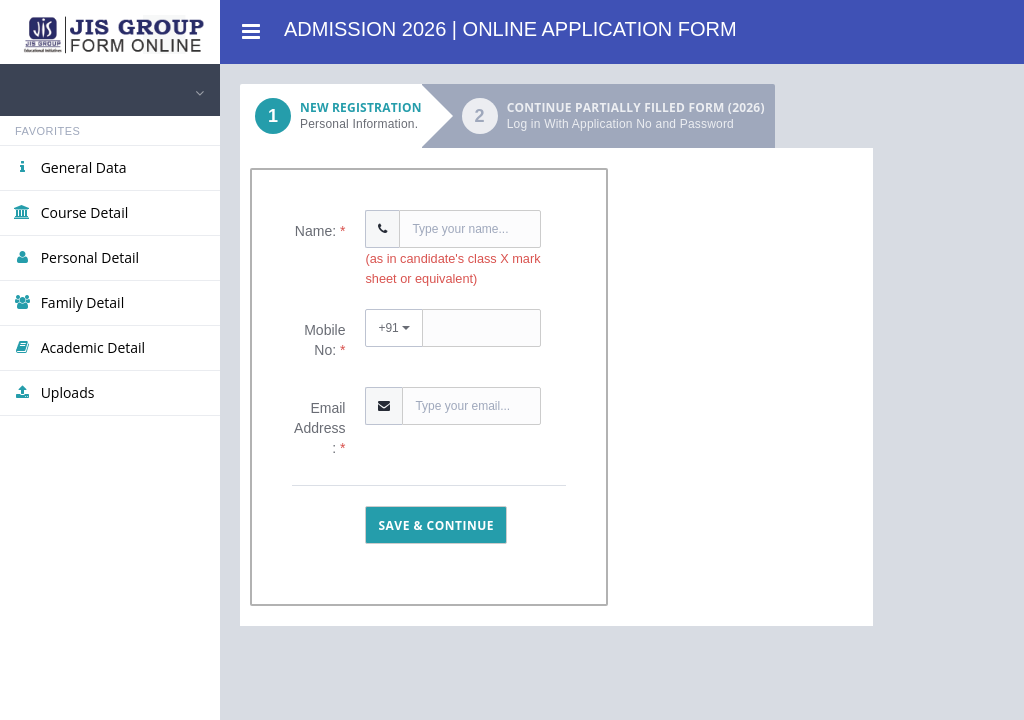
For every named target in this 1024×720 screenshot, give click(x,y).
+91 (394, 328)
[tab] (331, 116)
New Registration (331, 116)
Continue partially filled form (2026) (636, 116)
